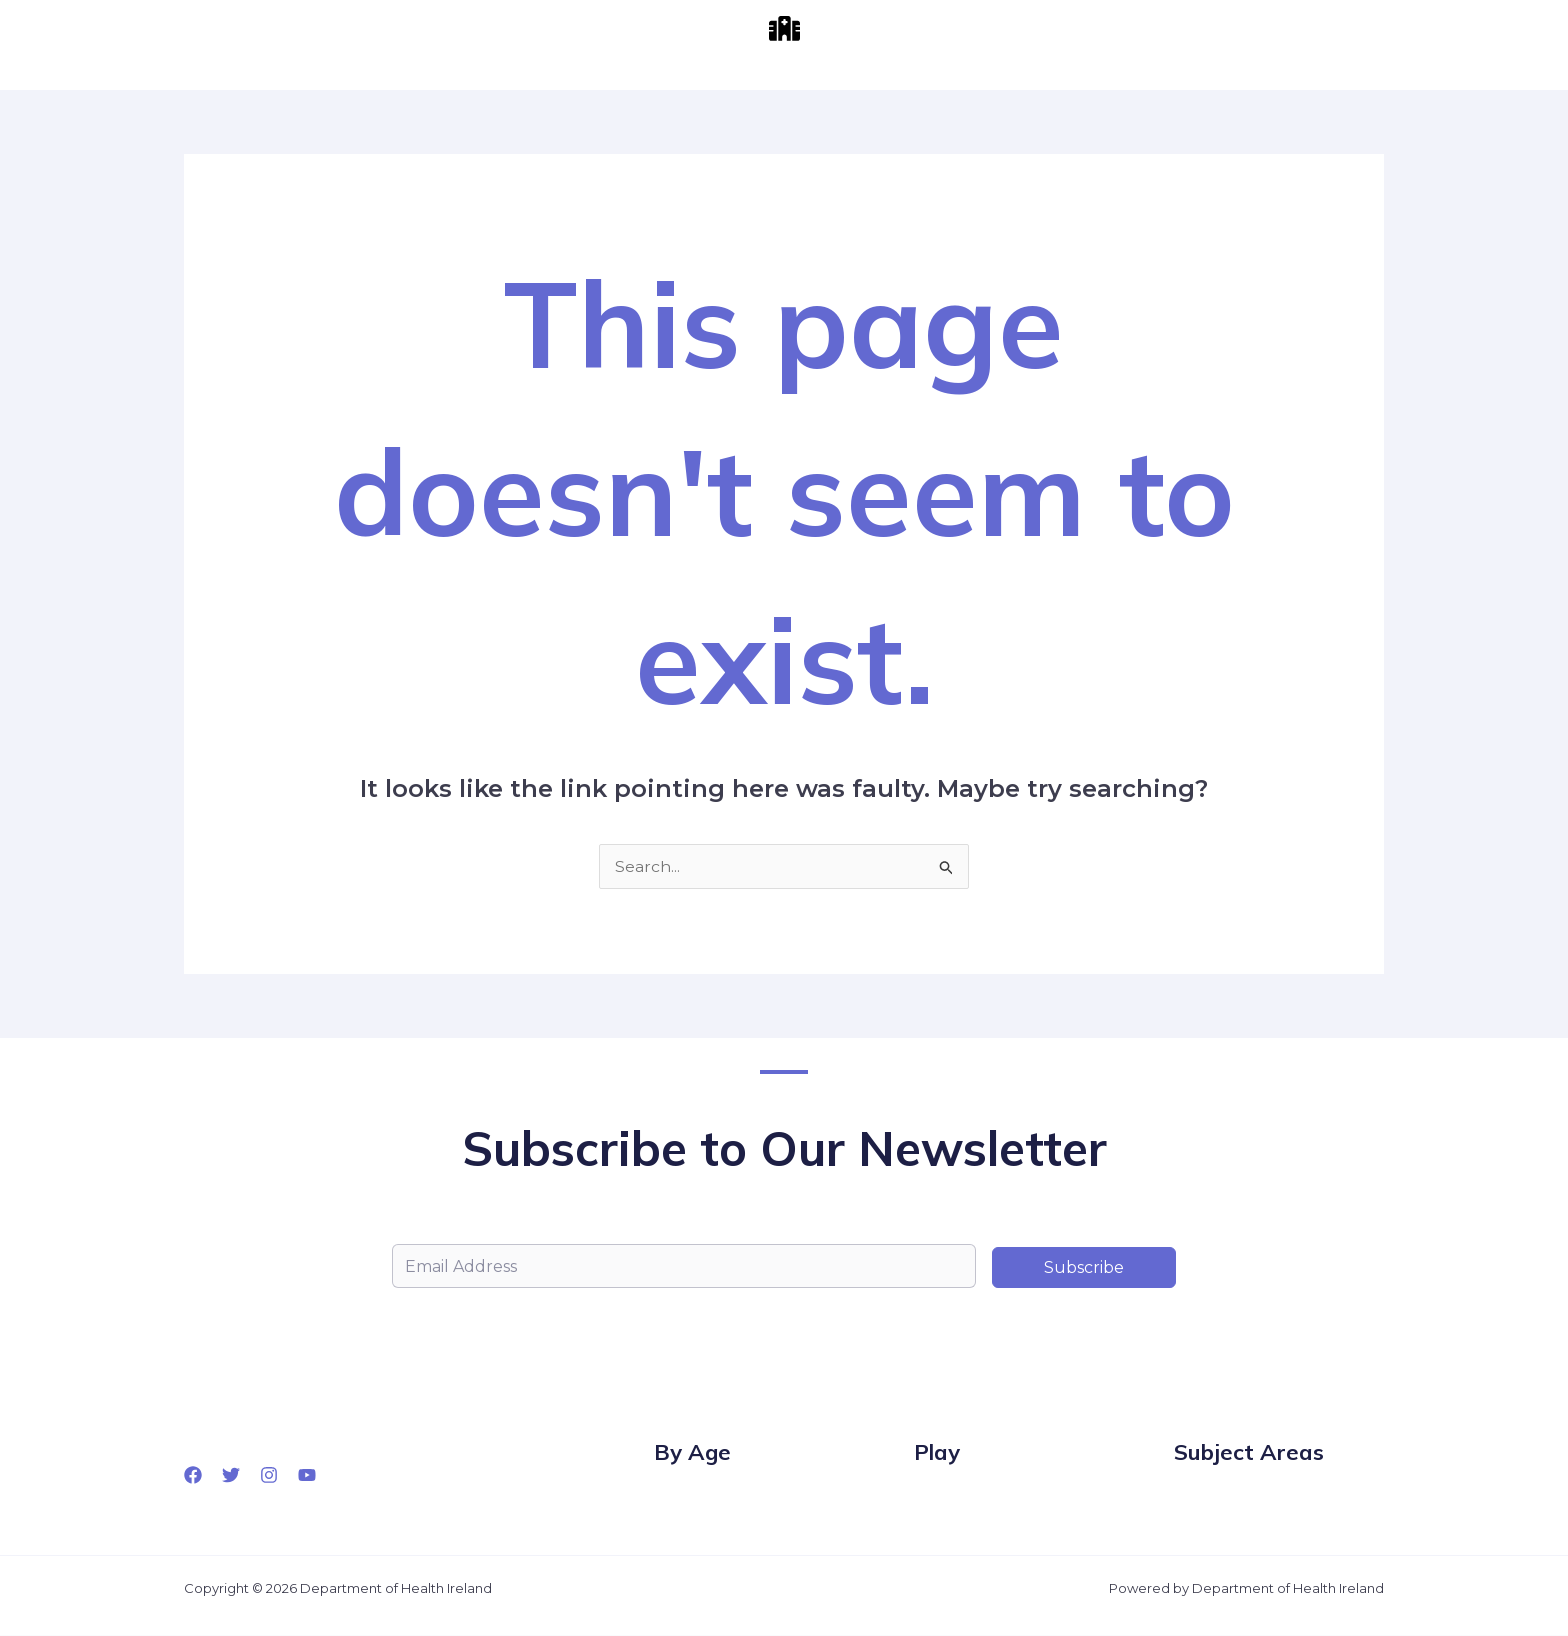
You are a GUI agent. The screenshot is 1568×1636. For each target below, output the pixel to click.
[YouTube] (307, 1475)
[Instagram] (269, 1475)
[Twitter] (231, 1475)
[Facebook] (193, 1475)
